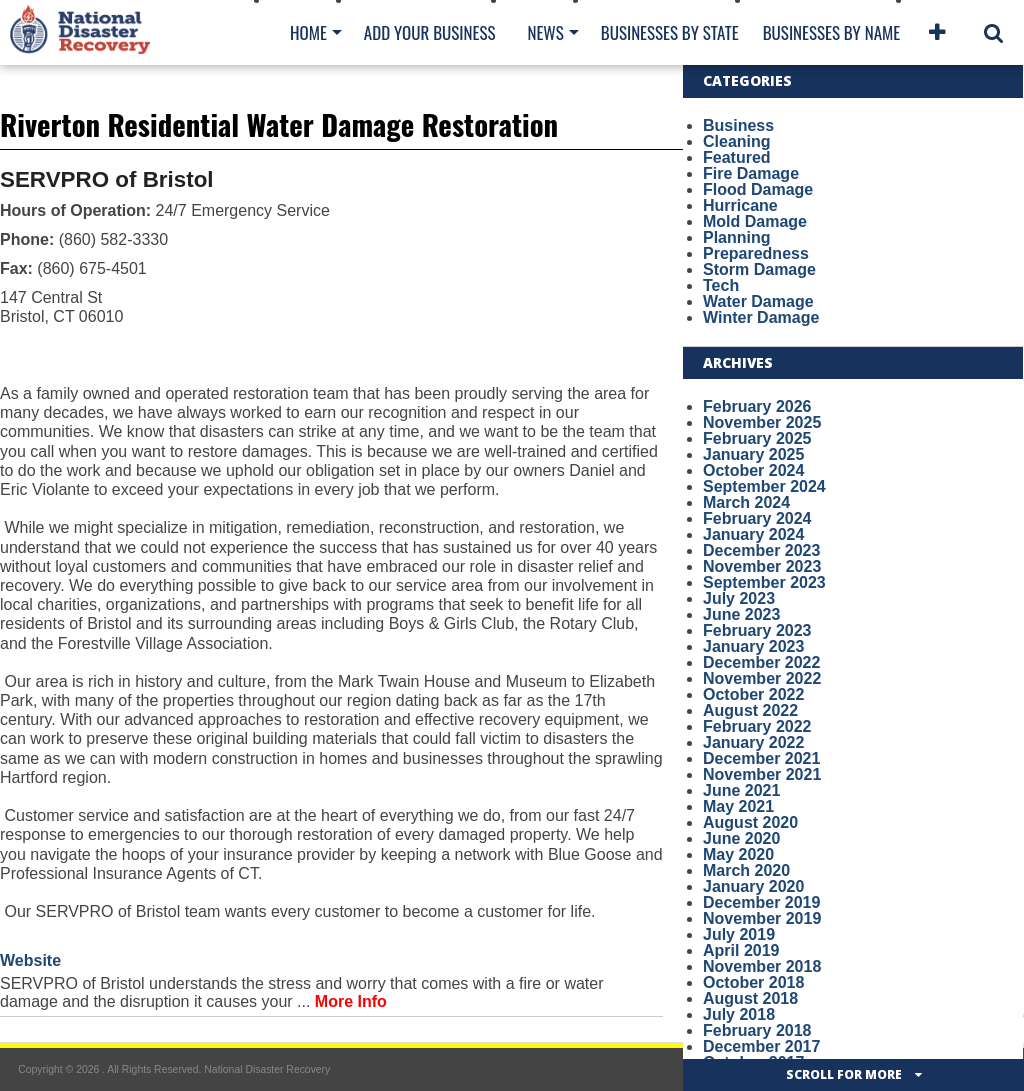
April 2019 (741, 950)
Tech (721, 285)
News (545, 32)
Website (30, 960)
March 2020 (746, 870)
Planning (737, 237)
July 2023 (739, 598)
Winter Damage (761, 317)
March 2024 (746, 502)
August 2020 (750, 822)
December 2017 (761, 1046)
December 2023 (761, 550)
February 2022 (757, 726)
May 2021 (738, 806)
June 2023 (741, 614)
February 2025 (757, 438)
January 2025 (753, 454)
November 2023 (762, 566)
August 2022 (750, 710)
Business (738, 125)
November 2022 (762, 678)
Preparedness (756, 253)
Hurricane (740, 205)
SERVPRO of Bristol (107, 179)
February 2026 (757, 406)
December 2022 (761, 662)
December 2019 (761, 902)
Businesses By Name (831, 32)
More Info (351, 1001)
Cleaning (737, 141)
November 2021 (762, 774)
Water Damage (758, 301)
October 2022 (753, 694)
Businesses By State (670, 32)
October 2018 (753, 982)
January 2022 (753, 742)
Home (308, 32)
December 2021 (761, 758)
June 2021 (741, 790)
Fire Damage (751, 173)
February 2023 (757, 630)
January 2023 (753, 646)
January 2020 (753, 886)
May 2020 (738, 854)
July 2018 (739, 1014)
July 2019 (739, 934)
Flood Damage (758, 189)
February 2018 (757, 1030)
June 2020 (741, 838)
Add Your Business (430, 32)
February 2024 (757, 518)
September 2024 (764, 486)
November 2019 (762, 918)
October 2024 (753, 470)
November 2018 (762, 966)
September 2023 (764, 582)
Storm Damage (759, 269)
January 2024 (753, 534)
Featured (737, 157)
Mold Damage (755, 221)
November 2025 (762, 422)
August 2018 (750, 998)
